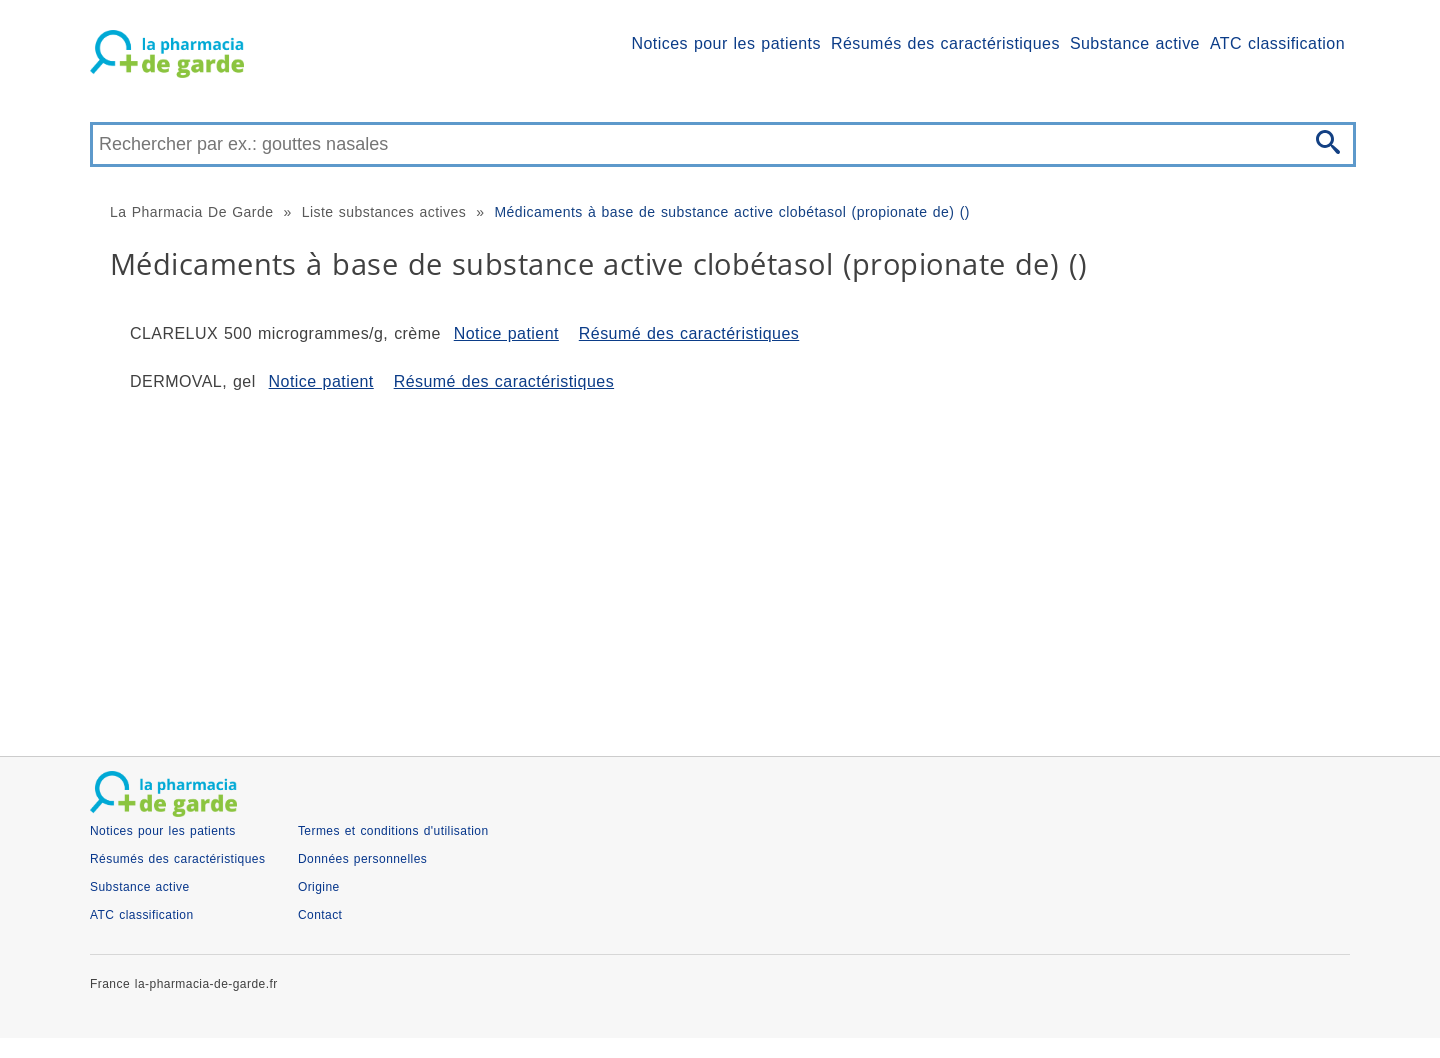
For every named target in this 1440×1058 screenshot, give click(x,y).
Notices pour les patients (726, 43)
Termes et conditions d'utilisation (393, 831)
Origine (319, 887)
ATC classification (1277, 43)
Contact (320, 915)
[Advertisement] (690, 566)
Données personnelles (362, 859)
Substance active (1135, 43)
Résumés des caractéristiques (945, 43)
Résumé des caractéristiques (689, 333)
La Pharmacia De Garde (191, 212)
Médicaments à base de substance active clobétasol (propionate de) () (731, 212)
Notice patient (506, 333)
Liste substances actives (384, 212)
